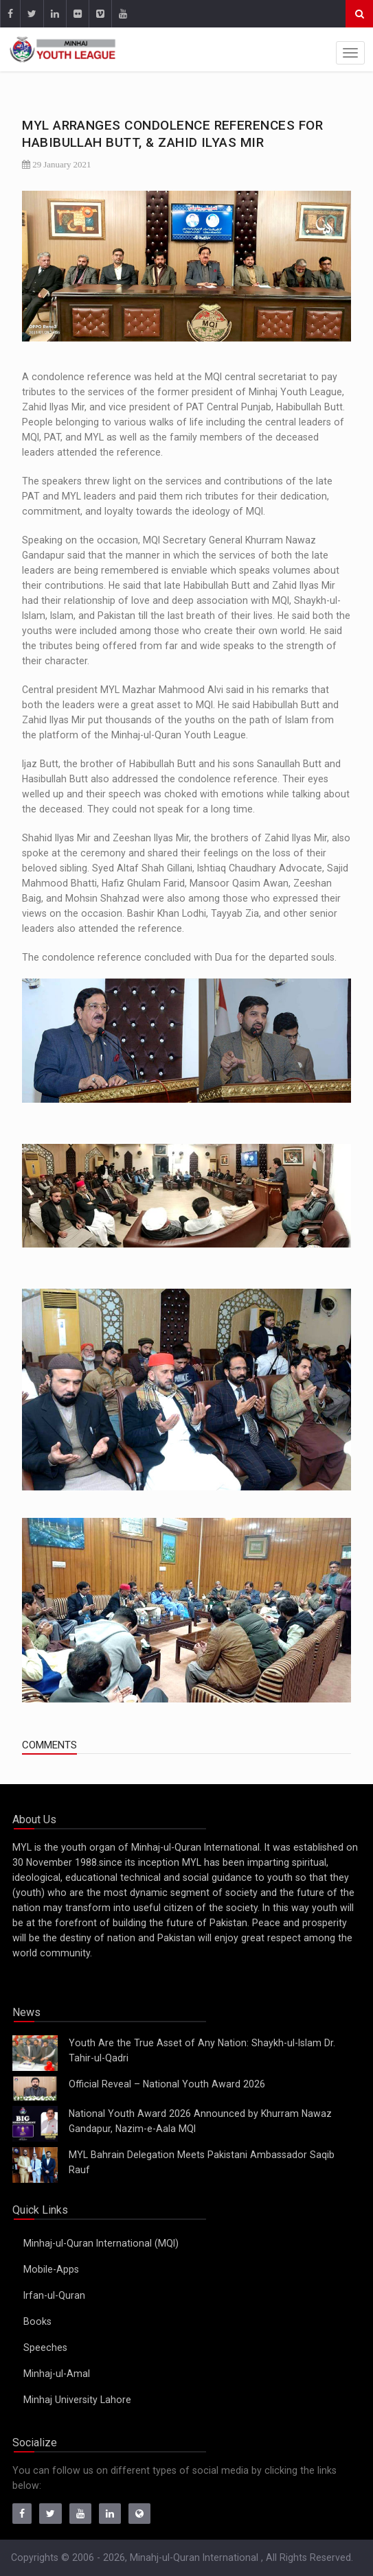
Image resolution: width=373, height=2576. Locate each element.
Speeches (45, 2347)
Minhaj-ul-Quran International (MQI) (101, 2243)
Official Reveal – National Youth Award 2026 (167, 2084)
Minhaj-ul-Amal (56, 2373)
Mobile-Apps (51, 2269)
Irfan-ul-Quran (54, 2295)
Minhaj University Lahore (77, 2399)
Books (37, 2321)
